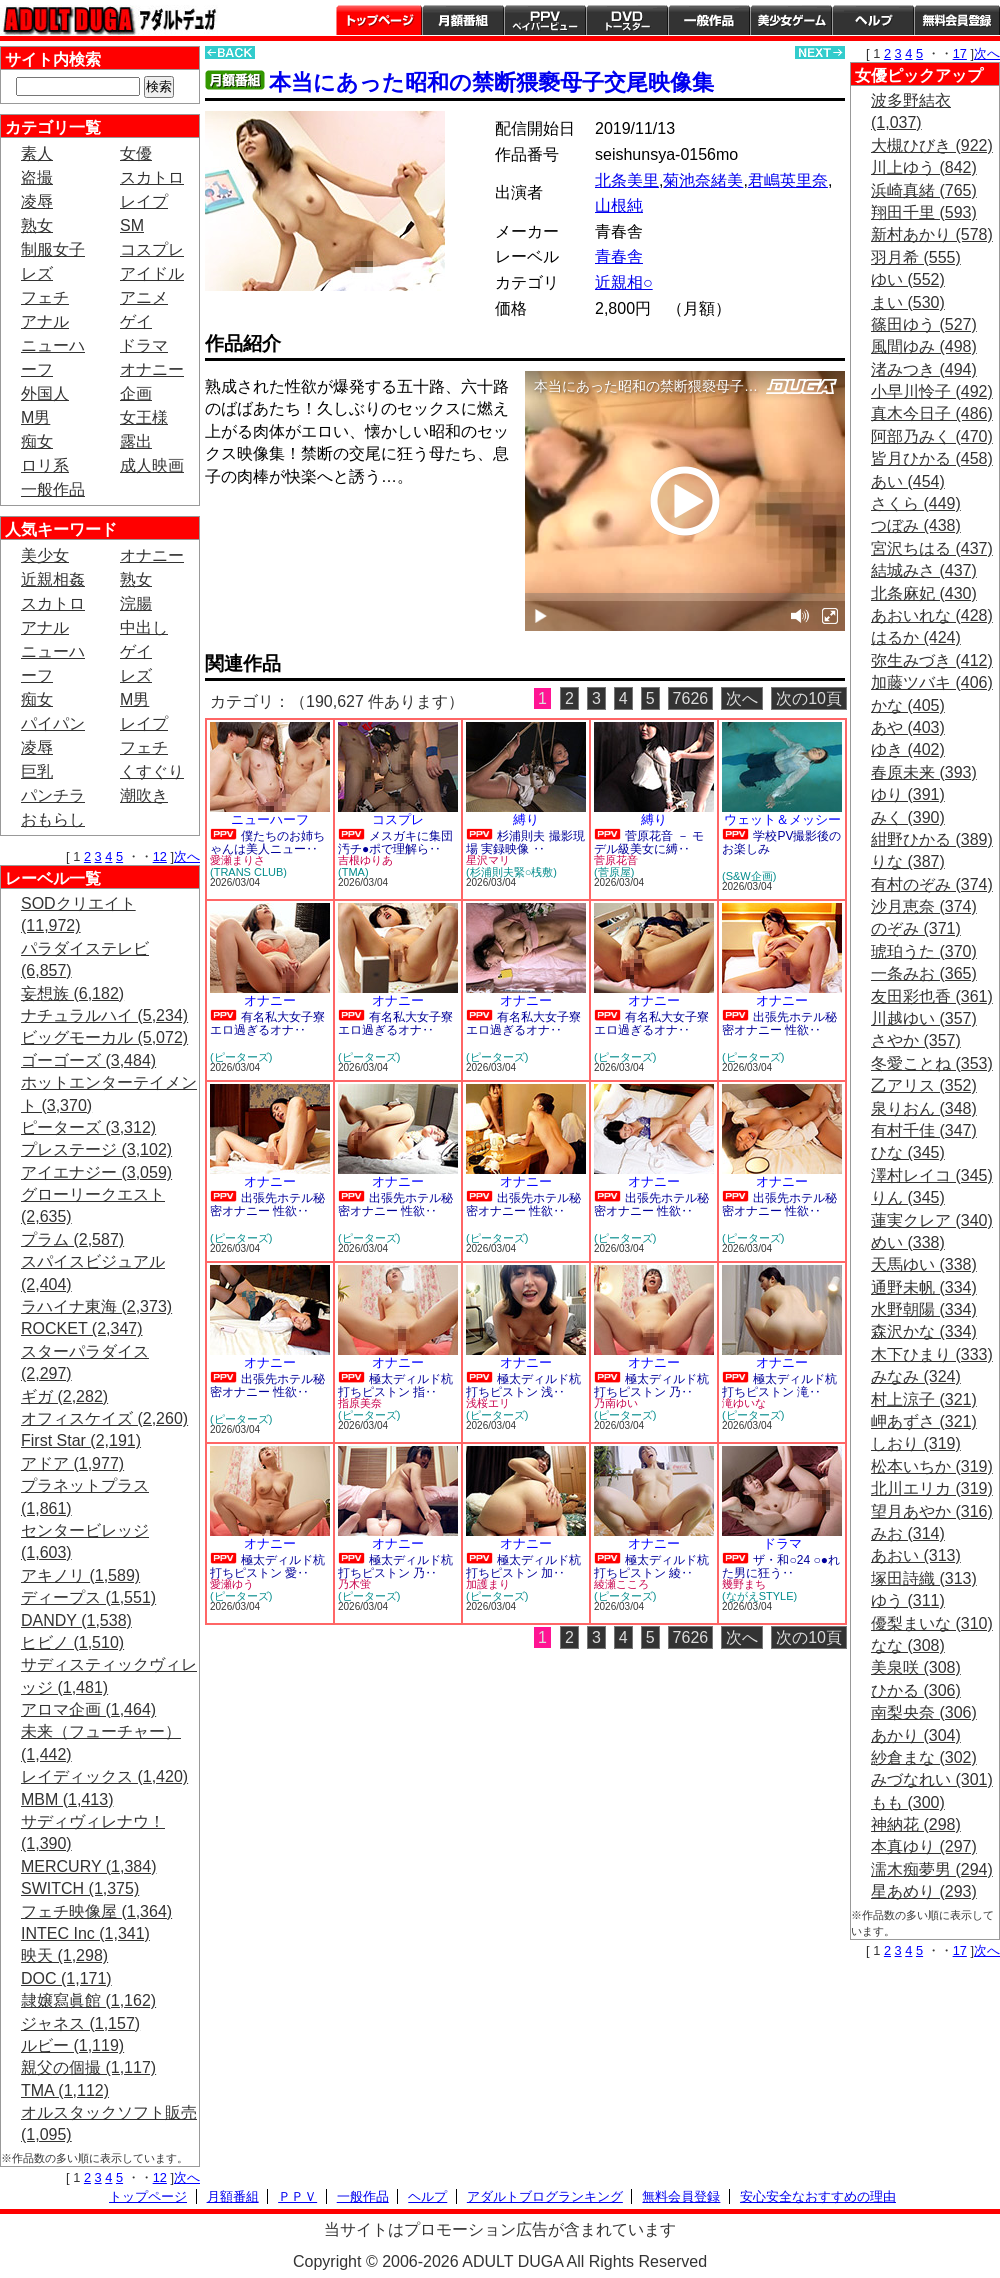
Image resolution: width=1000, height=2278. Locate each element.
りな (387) (908, 861)
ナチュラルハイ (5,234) (104, 1015)
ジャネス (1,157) (80, 2023)
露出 (136, 441)
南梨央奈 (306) (924, 1712)
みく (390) (908, 817)
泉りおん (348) (924, 1108)
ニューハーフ (270, 819)
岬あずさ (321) (924, 1421)
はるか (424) (916, 637)
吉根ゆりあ (365, 860)
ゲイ (136, 321)
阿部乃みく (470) (932, 436)
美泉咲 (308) (916, 1667)
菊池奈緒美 (703, 180)
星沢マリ (488, 860)
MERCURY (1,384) (88, 1866)
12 (160, 856)
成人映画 (152, 465)
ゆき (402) (908, 749)
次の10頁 (809, 698)
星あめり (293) (924, 1891)
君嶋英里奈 (788, 180)
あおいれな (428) (932, 615)
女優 (136, 153)
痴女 (37, 441)
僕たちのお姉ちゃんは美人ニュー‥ (267, 842)
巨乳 (37, 771)
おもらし (53, 819)
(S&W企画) (749, 876)
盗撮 (37, 177)
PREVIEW (360, 532)
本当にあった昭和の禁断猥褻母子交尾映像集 (491, 82)
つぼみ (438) (916, 525)
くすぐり (152, 771)
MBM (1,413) (67, 1799)
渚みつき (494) (924, 369)
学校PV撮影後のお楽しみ (781, 842)
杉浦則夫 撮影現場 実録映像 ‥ (525, 842)
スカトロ (152, 177)
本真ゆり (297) (924, 1846)
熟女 (37, 225)
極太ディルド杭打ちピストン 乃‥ (651, 1385)
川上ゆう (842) (924, 167)
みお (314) (908, 1533)
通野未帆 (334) (924, 1287)
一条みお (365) (924, 973)
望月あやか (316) (932, 1511)
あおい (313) (916, 1555)
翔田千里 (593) (924, 212)
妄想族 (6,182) (72, 993)
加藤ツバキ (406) (932, 682)
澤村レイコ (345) (932, 1175)
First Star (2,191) (81, 1440)
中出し (144, 627)
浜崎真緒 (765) (924, 190)
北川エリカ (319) (932, 1488)
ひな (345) (908, 1152)
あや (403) (908, 727)
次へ (187, 856)
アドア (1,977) (72, 1463)
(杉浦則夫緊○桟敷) (511, 872)
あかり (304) (916, 1735)
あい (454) (908, 481)
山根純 (619, 205)
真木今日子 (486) (932, 413)
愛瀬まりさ (237, 860)
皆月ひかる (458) (932, 458)
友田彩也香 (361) (932, 996)
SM (132, 225)
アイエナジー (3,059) (96, 1172)
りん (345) (908, 1197)
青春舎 (619, 256)
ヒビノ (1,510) (72, 1642)
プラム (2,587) (72, 1239)
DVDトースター (627, 20)
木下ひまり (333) (932, 1354)
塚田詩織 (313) (924, 1578)
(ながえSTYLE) (759, 1596)
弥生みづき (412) (932, 660)
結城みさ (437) (924, 570)
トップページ (379, 20)
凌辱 (37, 201)
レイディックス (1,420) (104, 1776)
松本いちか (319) (932, 1466)
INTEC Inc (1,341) (85, 1933)
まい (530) (908, 302)
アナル (45, 321)
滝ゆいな (744, 1403)
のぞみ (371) (916, 928)
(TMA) (353, 872)
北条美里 (627, 180)
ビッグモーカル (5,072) (104, 1037)
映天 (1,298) (64, 1955)
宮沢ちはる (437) (932, 548)
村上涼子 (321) (924, 1399)
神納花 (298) (916, 1824)
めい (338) (908, 1242)
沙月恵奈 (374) (924, 906)
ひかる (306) (916, 1690)
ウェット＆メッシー (782, 819)
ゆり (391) (908, 794)
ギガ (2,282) (64, 1396)
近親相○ (624, 282)
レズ (37, 273)
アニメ (144, 297)
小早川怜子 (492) (932, 391)
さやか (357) (916, 1040)
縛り (526, 819)
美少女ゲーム (791, 20)
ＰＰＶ (297, 2196)
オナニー (152, 369)
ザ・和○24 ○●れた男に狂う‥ (781, 1566)
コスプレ (152, 249)
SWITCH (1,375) (80, 1888)
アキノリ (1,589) (80, 1575)
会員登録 (957, 20)
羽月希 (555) (916, 257)
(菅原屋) (614, 872)
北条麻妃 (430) (924, 593)
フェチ (45, 297)
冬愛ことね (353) (932, 1063)
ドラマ (144, 345)
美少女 (45, 555)
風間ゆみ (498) (924, 346)
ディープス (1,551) (88, 1597)
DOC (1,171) (66, 1978)
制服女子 (53, 249)
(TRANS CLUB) (248, 872)
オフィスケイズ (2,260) (104, 1418)
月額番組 (463, 20)
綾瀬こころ (621, 1584)
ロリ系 (45, 465)
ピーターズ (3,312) (88, 1127)
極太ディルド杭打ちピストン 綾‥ (651, 1566)
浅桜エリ (488, 1403)
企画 (136, 393)
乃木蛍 (354, 1584)
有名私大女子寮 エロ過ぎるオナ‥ (267, 1023)
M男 (35, 417)
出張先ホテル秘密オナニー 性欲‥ (779, 1023)
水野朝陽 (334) (924, 1309)
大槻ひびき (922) (932, 145)
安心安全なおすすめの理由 (818, 2196)
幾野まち (744, 1584)
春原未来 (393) (924, 772)
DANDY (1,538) (76, 1620)
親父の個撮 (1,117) (88, 2067)
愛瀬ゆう (232, 1584)
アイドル (152, 273)
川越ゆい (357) (924, 1018)
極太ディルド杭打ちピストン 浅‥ (523, 1385)
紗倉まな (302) (924, 1757)
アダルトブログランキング (545, 2196)
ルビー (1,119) (72, 2045)
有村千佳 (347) (924, 1130)
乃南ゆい (616, 1403)
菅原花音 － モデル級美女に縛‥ (649, 842)
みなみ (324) (916, 1376)
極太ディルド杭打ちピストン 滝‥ (779, 1385)
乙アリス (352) (924, 1085)
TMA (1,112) (65, 2090)
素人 (37, 153)
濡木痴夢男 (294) (932, 1869)
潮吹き (144, 795)
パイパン (53, 723)
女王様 (144, 417)
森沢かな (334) (924, 1331)
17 (960, 53)
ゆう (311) (908, 1600)
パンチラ (53, 795)
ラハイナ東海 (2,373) (96, 1306)
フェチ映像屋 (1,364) (96, 1911)
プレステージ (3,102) (96, 1149)
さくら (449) (916, 503)
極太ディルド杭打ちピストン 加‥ (523, 1566)
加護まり (488, 1584)
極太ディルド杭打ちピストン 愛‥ (267, 1566)
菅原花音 (616, 860)
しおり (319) (916, 1443)
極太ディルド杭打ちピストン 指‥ (395, 1385)
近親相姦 (53, 579)
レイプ (144, 201)
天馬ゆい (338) (924, 1264)
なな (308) (908, 1645)
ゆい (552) (908, 279)
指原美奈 (360, 1403)
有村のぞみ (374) (932, 884)
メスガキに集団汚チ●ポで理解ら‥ (395, 842)
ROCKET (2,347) (82, 1328)
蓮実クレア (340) (932, 1220)
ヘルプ (873, 20)
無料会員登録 (681, 2196)
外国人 (45, 393)
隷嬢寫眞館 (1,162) (88, 2000)
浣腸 (136, 603)
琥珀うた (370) (924, 951)
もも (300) (908, 1802)
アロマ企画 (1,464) (88, 1709)
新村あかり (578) (932, 234)
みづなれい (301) (932, 1779)
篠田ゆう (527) (924, 324)
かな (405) (908, 705)
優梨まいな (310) (932, 1623)
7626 (691, 698)
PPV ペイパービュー (545, 20)
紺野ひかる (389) (932, 839)
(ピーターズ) (241, 1057)
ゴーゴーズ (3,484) (88, 1060)
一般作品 (709, 20)
